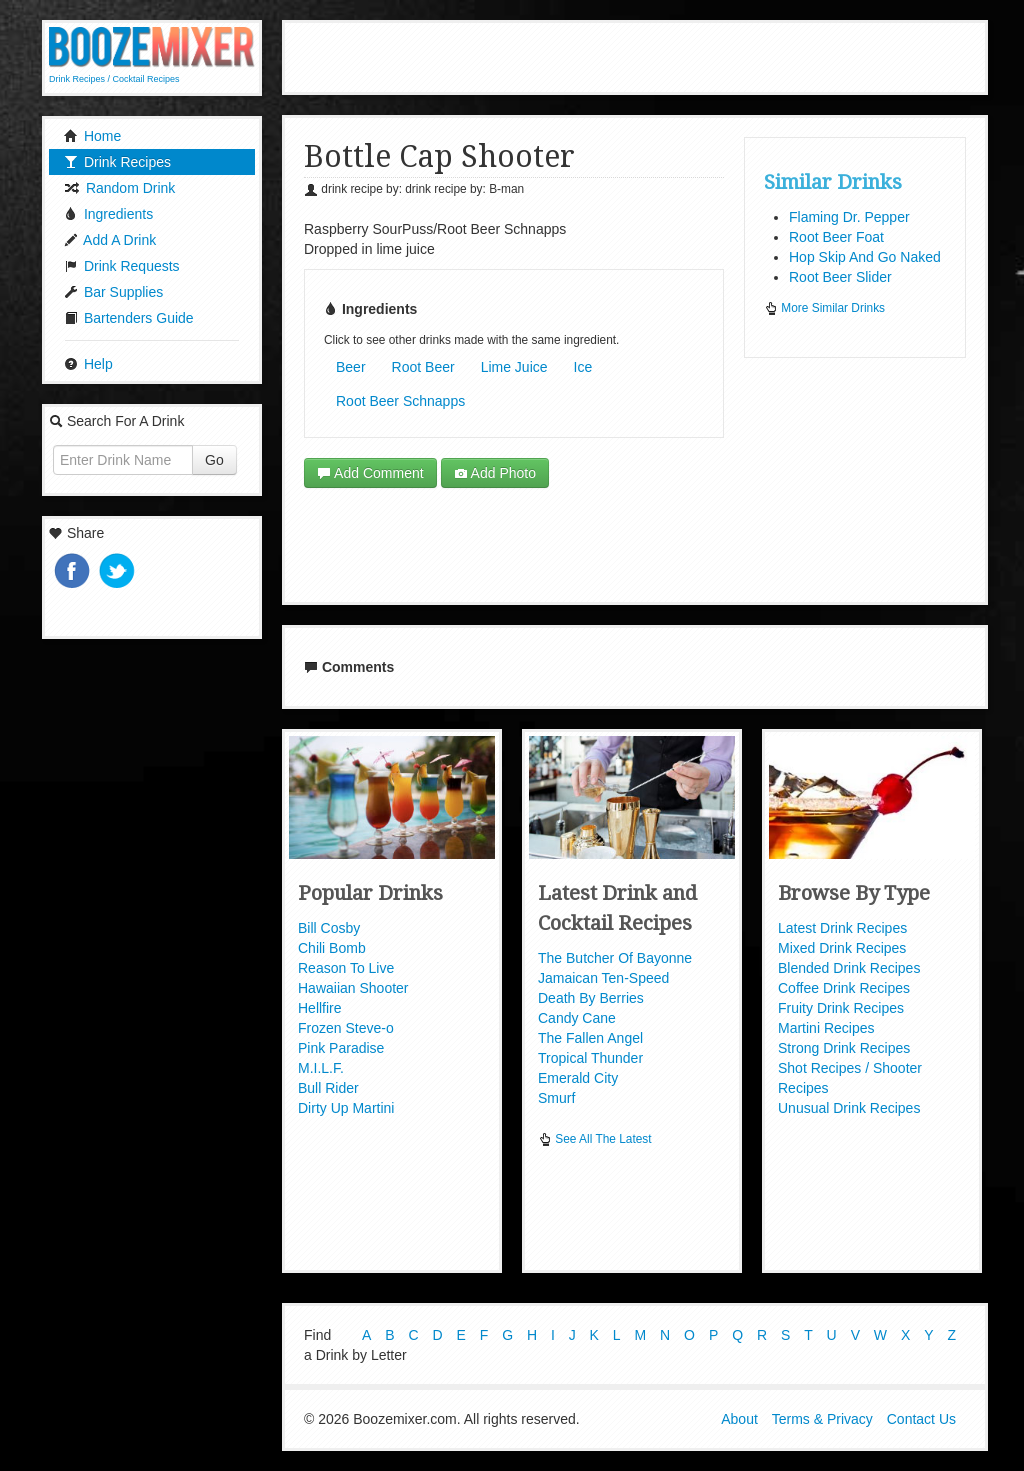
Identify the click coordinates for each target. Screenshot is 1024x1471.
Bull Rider (328, 1088)
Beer (351, 367)
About (739, 1419)
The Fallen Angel (590, 1038)
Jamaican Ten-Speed (603, 978)
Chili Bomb (332, 948)
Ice (583, 367)
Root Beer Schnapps (400, 401)
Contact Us (921, 1419)
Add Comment (370, 473)
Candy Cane (577, 1018)
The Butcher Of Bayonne (615, 958)
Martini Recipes (826, 1028)
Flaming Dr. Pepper (849, 217)
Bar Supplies (113, 292)
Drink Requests (122, 266)
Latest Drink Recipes (842, 928)
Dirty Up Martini (346, 1108)
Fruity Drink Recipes (841, 1008)
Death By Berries (591, 998)
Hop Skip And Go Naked (865, 257)
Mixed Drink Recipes (842, 948)
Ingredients (108, 214)
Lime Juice (514, 367)
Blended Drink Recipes (849, 968)
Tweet (119, 572)
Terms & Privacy (822, 1419)
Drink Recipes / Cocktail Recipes (114, 79)
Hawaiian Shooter (353, 988)
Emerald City (578, 1078)
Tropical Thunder (590, 1058)
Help (88, 364)
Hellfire (320, 1008)
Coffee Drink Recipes (844, 988)
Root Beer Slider (840, 277)
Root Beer (423, 367)
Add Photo (495, 473)
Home (92, 136)
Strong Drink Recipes (844, 1048)
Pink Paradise (341, 1048)
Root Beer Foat (836, 237)
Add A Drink (110, 240)
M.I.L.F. (321, 1068)
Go (214, 460)
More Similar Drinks (824, 308)
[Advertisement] (635, 55)
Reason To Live (346, 968)
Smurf (556, 1098)
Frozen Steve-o (346, 1028)
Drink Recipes (117, 162)
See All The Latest (595, 1139)
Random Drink (119, 188)
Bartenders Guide (129, 318)
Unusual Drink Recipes (849, 1108)
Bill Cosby (329, 928)
